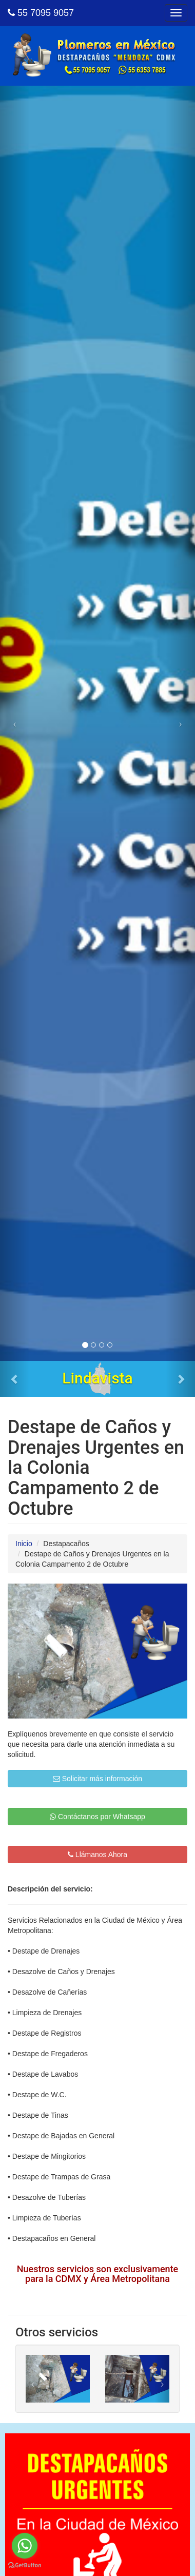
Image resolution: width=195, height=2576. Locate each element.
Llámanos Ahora (97, 1854)
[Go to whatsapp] (24, 2546)
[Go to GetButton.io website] (24, 2565)
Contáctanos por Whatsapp (97, 1816)
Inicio (23, 1543)
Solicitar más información (97, 1778)
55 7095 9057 (41, 13)
